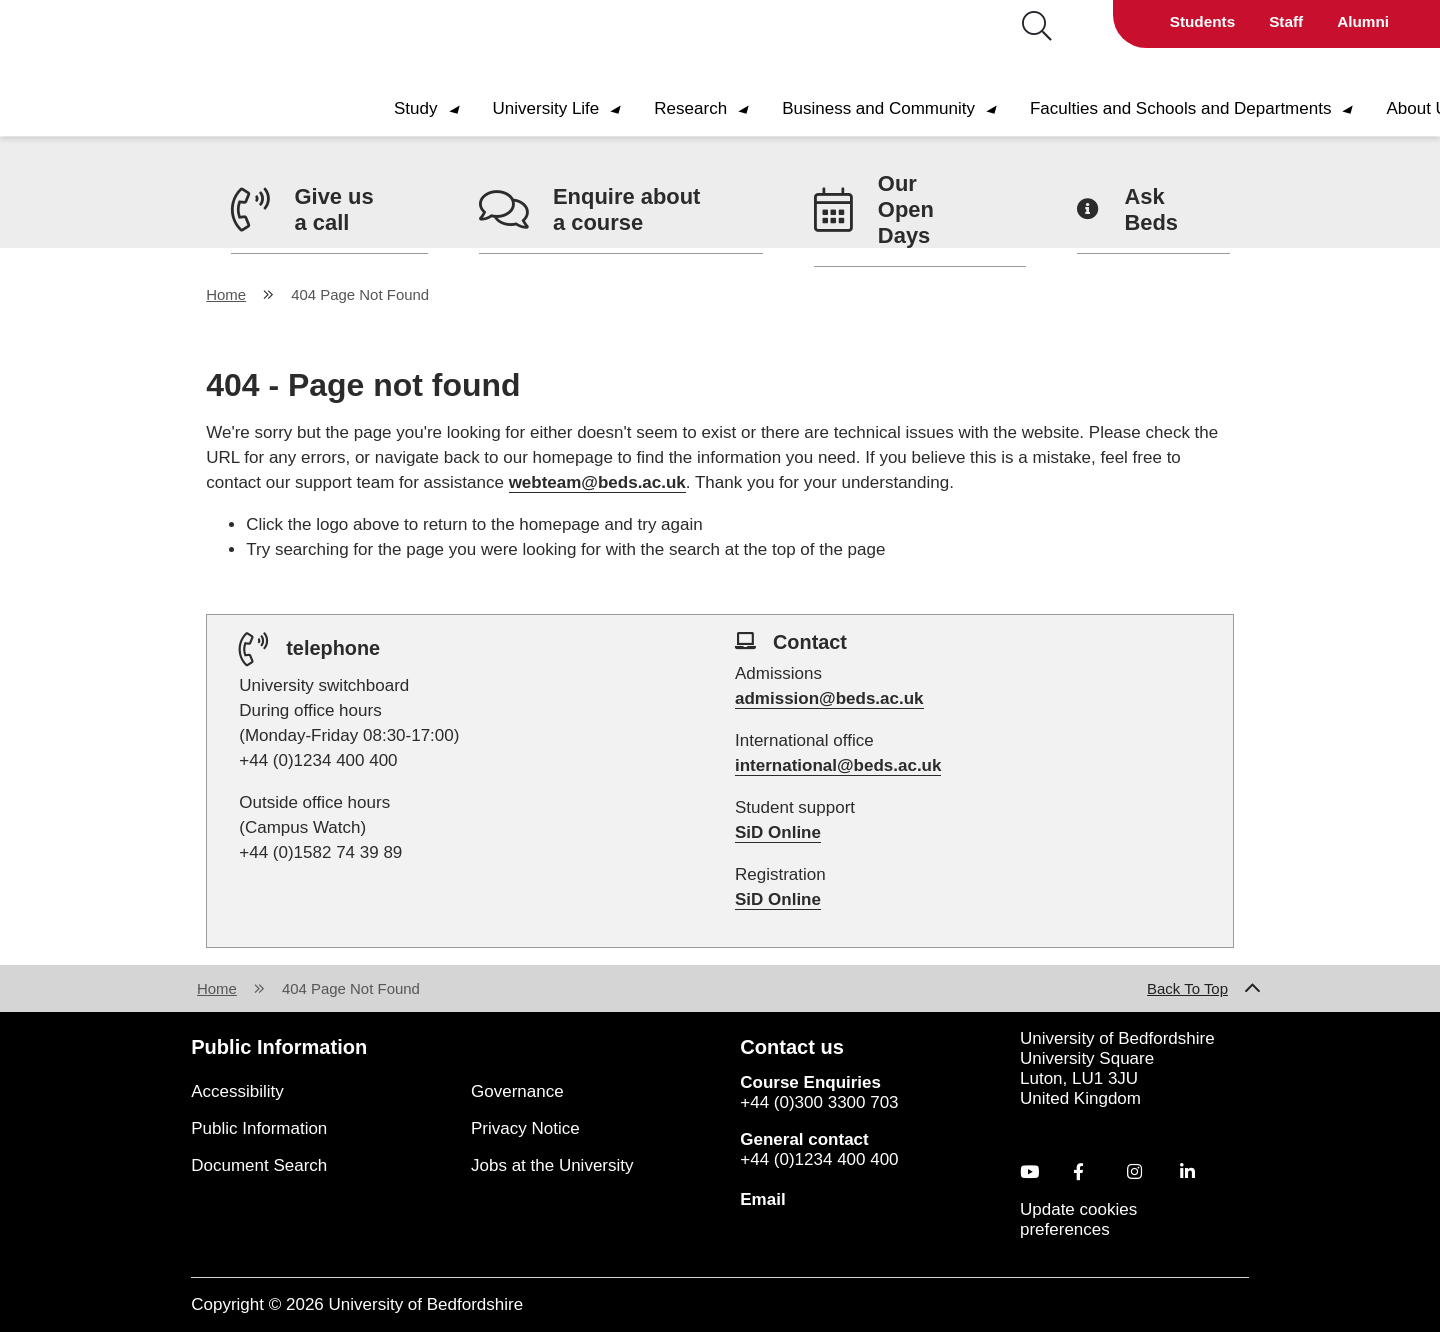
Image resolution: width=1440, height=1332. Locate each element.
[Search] (1007, 27)
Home (226, 294)
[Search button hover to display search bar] (1037, 28)
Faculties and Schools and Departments (1200, 108)
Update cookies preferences (1078, 1219)
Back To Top (1187, 988)
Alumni (1363, 21)
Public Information (259, 1128)
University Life (565, 108)
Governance (517, 1091)
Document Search (259, 1165)
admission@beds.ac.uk (829, 698)
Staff (1286, 21)
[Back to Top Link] (1252, 989)
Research (709, 108)
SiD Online (778, 832)
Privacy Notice (525, 1128)
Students (1202, 21)
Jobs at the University (552, 1165)
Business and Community (897, 108)
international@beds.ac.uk (838, 765)
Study (435, 108)
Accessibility (237, 1091)
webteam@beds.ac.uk (597, 482)
